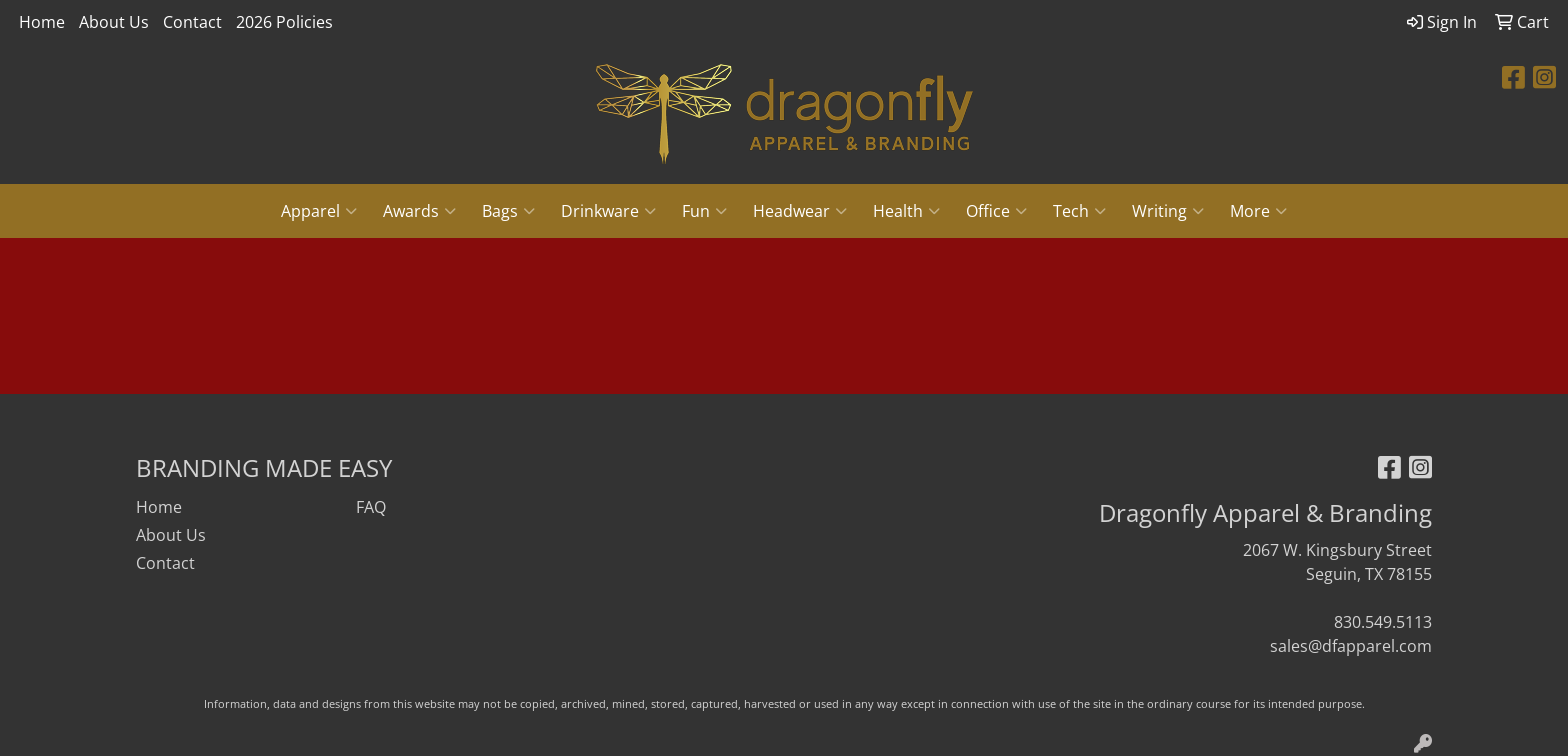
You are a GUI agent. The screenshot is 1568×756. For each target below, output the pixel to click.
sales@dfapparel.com (1351, 646)
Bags (508, 211)
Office (996, 211)
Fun (704, 211)
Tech (1079, 211)
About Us (114, 22)
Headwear (800, 211)
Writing (1168, 211)
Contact (192, 22)
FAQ (371, 507)
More (1258, 211)
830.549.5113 (1383, 622)
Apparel (319, 211)
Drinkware (608, 211)
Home (42, 22)
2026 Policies (284, 22)
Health (906, 211)
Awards (419, 211)
